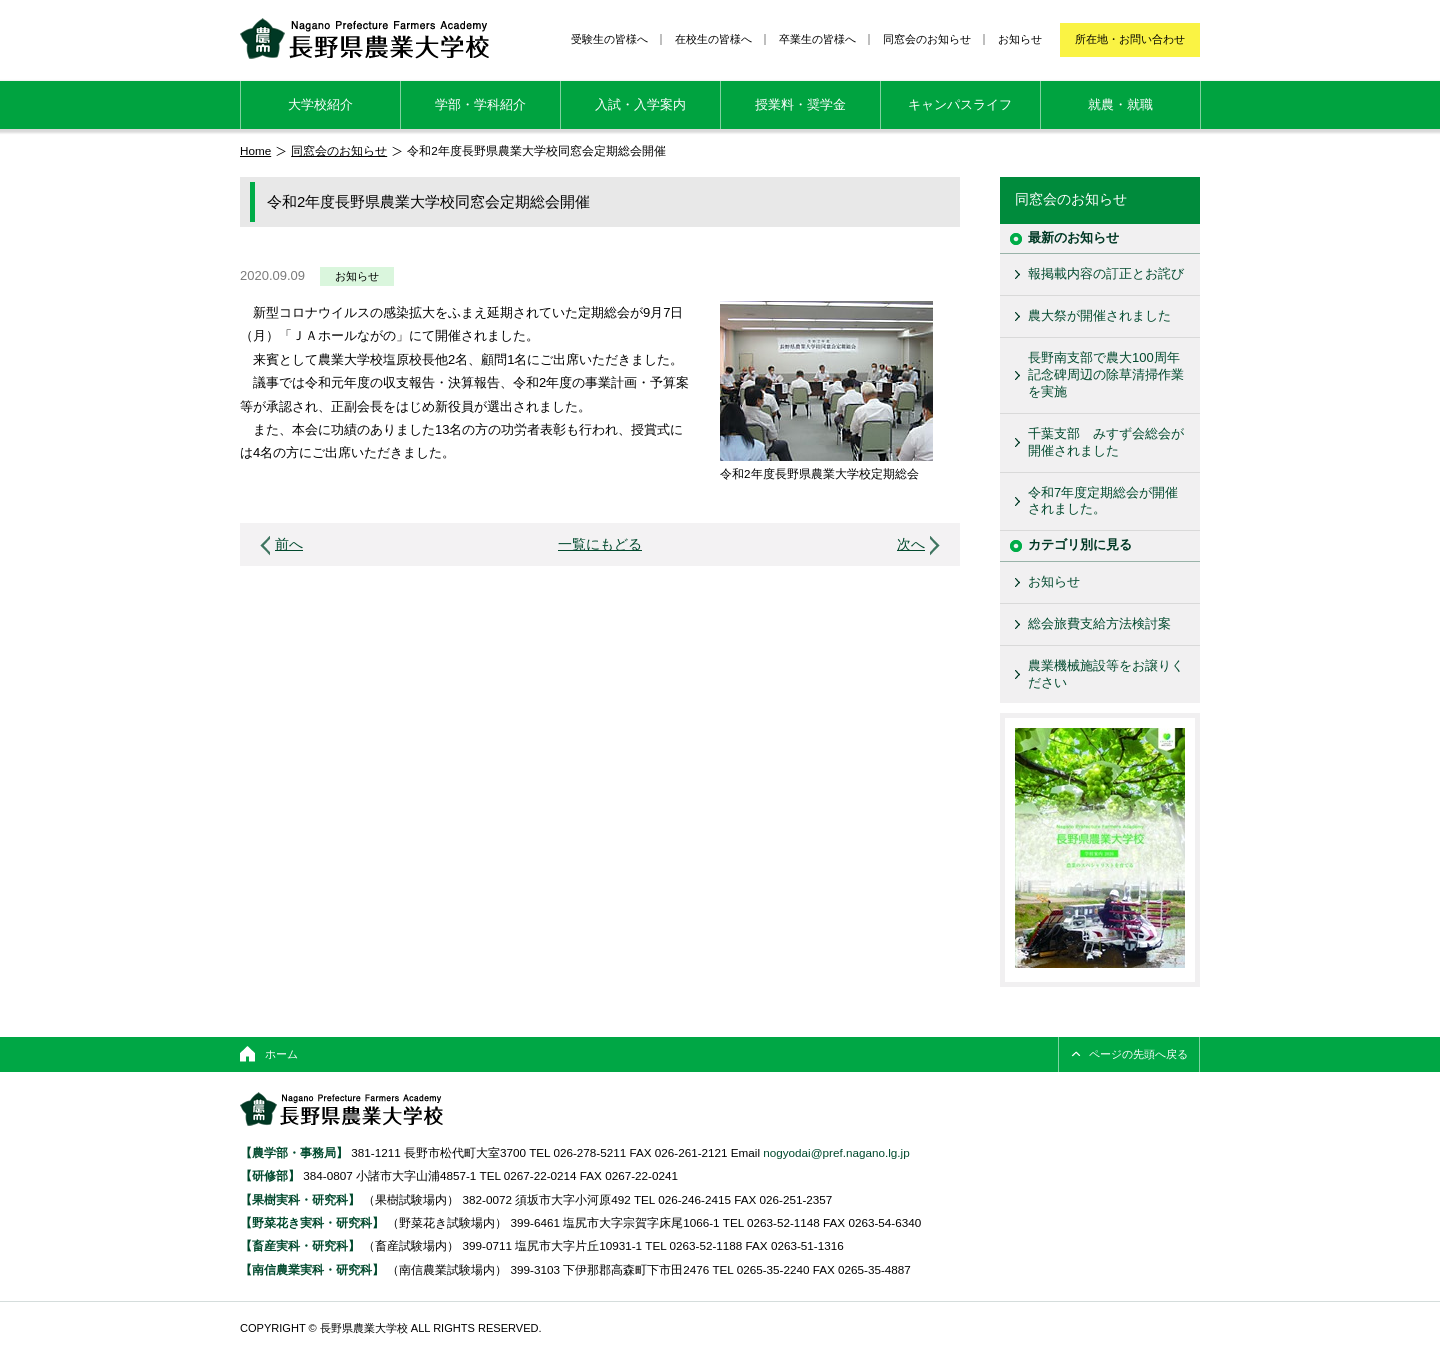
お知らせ (1020, 39)
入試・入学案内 (640, 104)
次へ (911, 544)
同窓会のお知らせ (927, 39)
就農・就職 (1120, 104)
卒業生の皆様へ (817, 39)
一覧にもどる (600, 544)
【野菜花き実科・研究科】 (313, 1222)
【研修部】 (270, 1175)
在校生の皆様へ (713, 39)
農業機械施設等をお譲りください (1106, 674)
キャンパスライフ (960, 104)
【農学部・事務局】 (294, 1152)
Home (255, 150)
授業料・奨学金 (800, 104)
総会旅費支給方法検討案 (1099, 623)
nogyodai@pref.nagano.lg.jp (836, 1152)
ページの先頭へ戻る (1138, 1054)
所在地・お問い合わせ (1130, 39)
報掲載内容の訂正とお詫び (1106, 273)
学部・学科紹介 (480, 104)
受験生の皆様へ (609, 39)
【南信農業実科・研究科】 (312, 1269)
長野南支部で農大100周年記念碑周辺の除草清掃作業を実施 (1106, 374)
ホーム (281, 1054)
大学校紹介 (320, 104)
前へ (289, 544)
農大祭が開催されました (1099, 315)
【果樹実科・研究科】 (300, 1199)
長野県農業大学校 (364, 38)
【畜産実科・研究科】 (300, 1245)
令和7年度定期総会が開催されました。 (1103, 501)
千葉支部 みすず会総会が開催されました (1106, 442)
